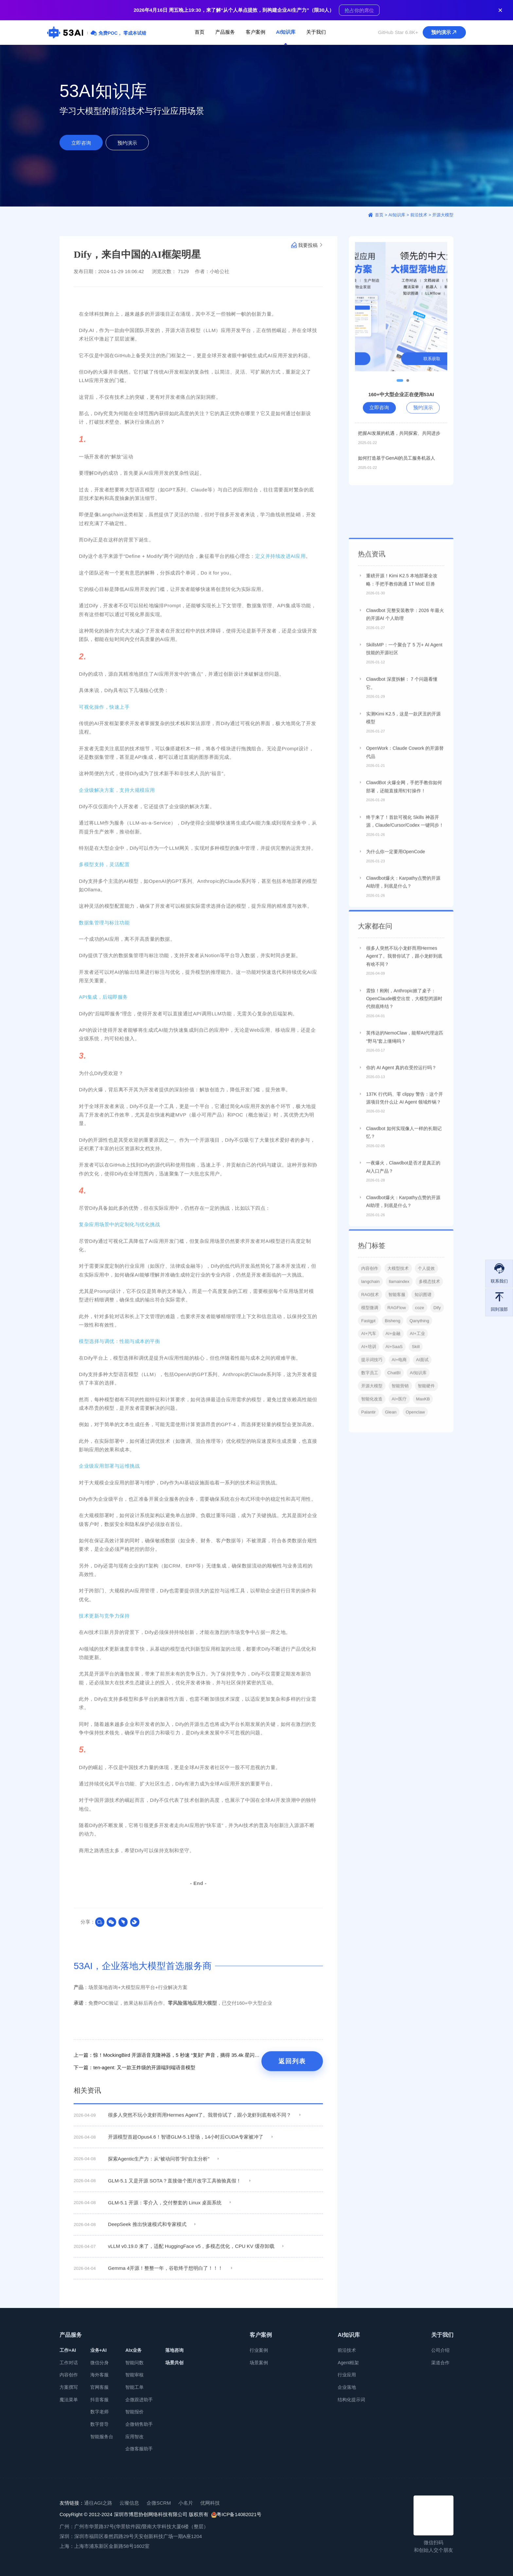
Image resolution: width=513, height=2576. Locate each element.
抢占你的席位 (359, 10)
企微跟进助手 (139, 2399)
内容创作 (69, 2374)
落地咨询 (174, 2350)
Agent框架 (348, 2362)
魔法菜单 (69, 2399)
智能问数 (134, 2362)
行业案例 (259, 2350)
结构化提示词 (351, 2399)
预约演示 (444, 32)
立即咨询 (81, 143)
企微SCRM (159, 2503)
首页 (199, 32)
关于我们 (316, 32)
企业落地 (347, 2387)
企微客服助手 (139, 2448)
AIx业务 (133, 2350)
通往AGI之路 (98, 2503)
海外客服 (99, 2374)
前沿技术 (347, 2350)
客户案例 (255, 32)
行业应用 (347, 2374)
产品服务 (225, 32)
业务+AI (98, 2350)
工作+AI (68, 2350)
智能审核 (134, 2374)
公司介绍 (440, 2350)
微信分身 (99, 2362)
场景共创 (174, 2362)
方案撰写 (69, 2387)
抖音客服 (99, 2399)
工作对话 (69, 2362)
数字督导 (99, 2424)
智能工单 (134, 2387)
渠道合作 (440, 2362)
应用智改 (134, 2436)
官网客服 (99, 2387)
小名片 (185, 2503)
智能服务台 (101, 2436)
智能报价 (134, 2411)
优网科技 (210, 2503)
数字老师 (99, 2411)
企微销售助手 (139, 2424)
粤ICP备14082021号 (236, 2515)
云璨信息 (129, 2503)
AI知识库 (285, 32)
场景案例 (259, 2362)
